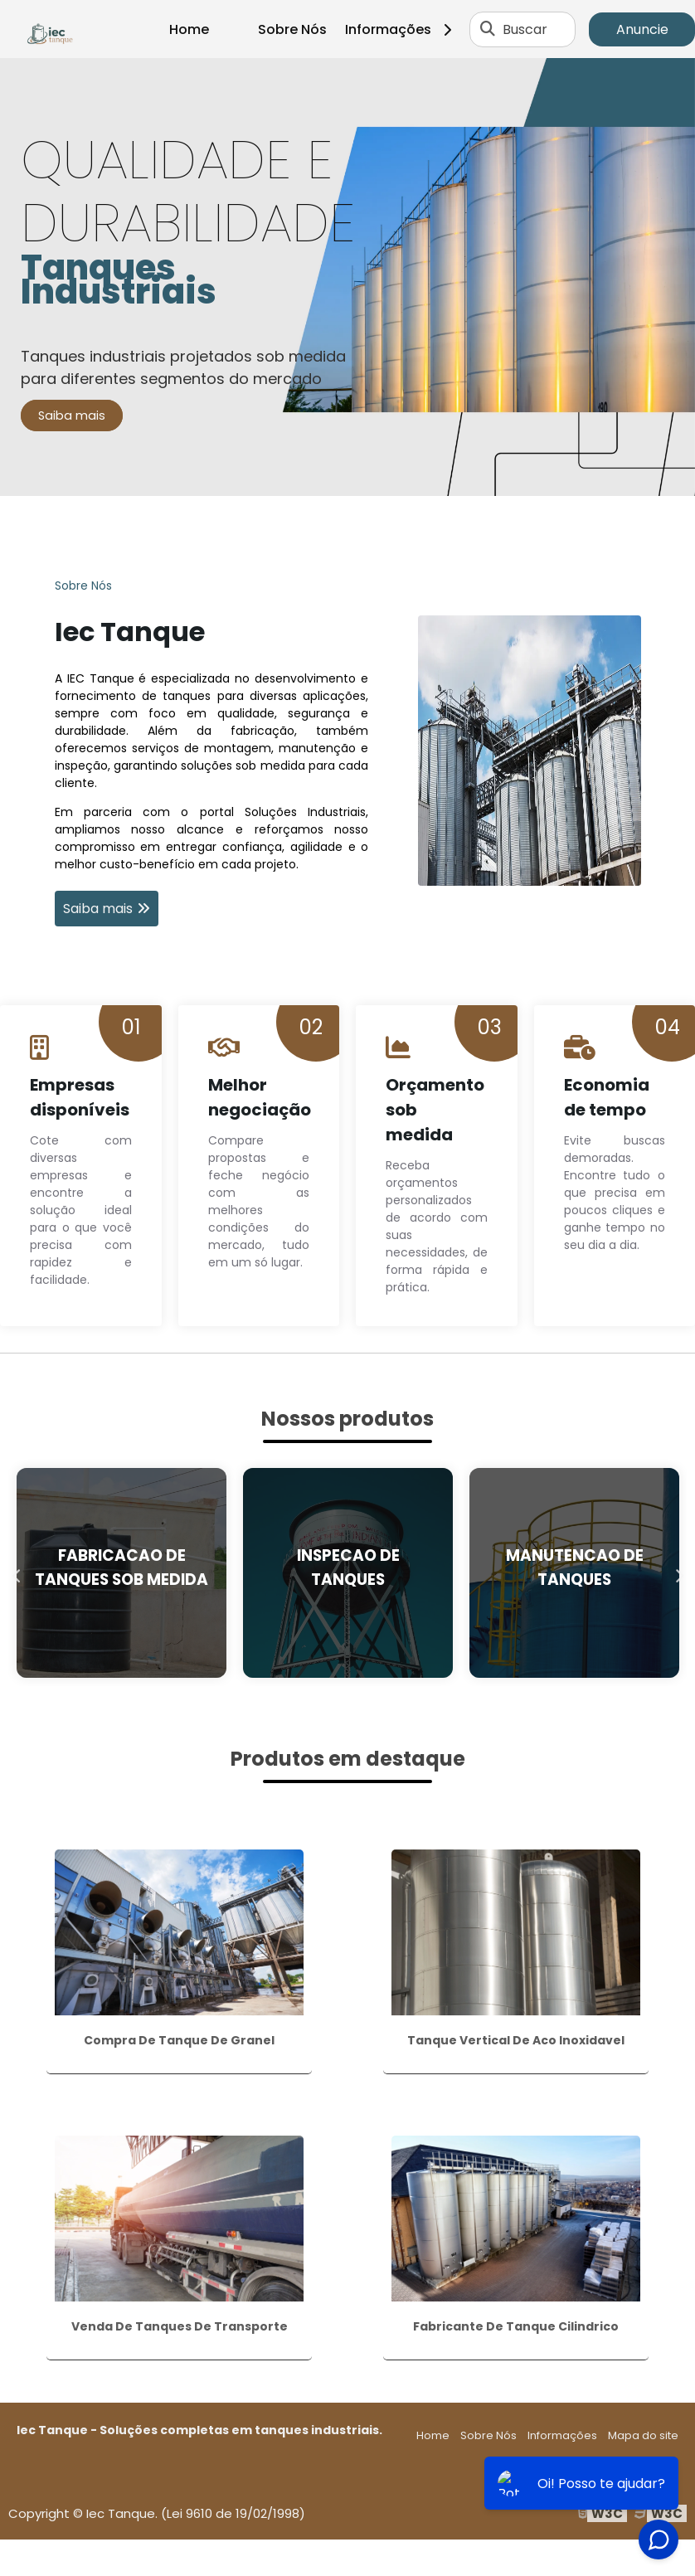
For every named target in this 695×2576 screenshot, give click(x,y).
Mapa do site (643, 2435)
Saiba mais (71, 415)
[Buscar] (488, 29)
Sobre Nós (292, 29)
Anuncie (642, 29)
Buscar (525, 29)
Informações (404, 29)
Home (189, 29)
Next (678, 1572)
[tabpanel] (347, 277)
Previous (16, 1572)
